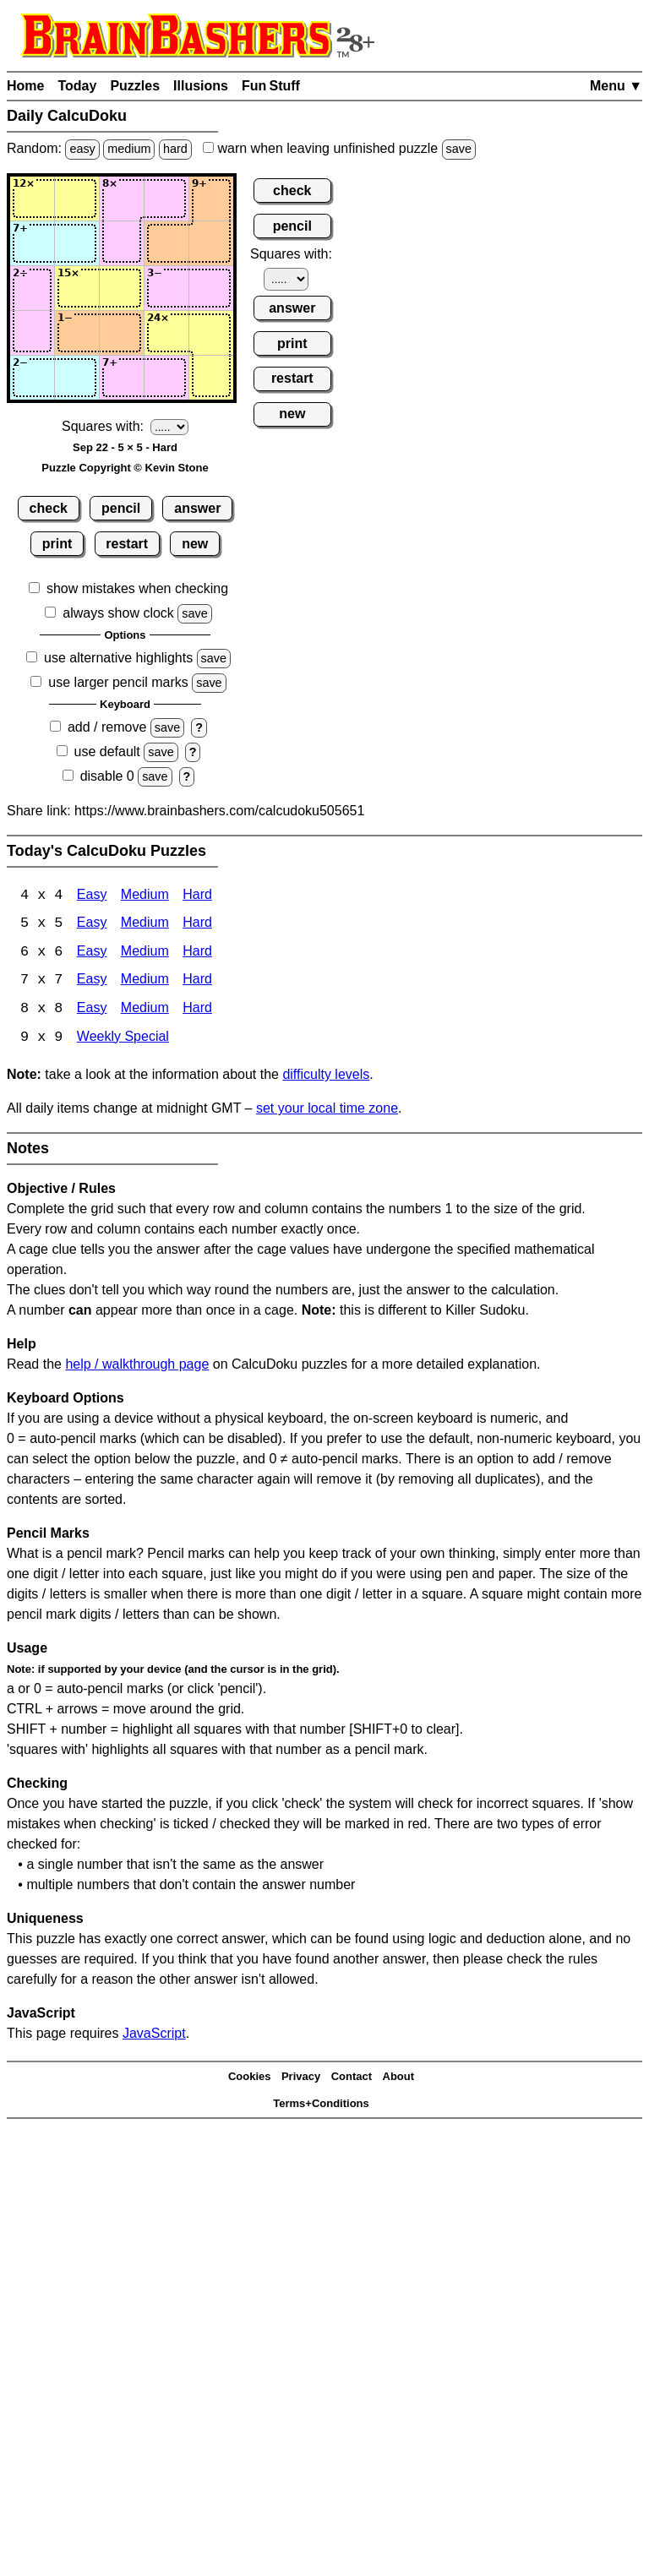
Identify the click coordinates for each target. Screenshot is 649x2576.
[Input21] (32, 243)
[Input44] (166, 333)
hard (175, 148)
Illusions (200, 86)
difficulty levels (325, 1077)
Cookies (249, 2078)
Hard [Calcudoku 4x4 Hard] (197, 896)
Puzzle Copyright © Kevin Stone (124, 467)
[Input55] (211, 378)
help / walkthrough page (137, 1366)
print (57, 543)
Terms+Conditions (321, 2105)
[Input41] (32, 333)
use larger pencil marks (118, 682)
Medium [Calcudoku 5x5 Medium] (145, 925)
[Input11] (32, 199)
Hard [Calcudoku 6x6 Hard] (197, 953)
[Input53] (122, 378)
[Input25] (211, 243)
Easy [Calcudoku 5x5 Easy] (92, 925)
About (399, 2078)
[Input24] (166, 243)
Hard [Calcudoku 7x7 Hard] (197, 982)
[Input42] (77, 333)
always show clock (118, 613)
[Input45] (211, 333)
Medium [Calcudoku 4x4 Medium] (145, 896)
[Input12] (77, 199)
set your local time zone (327, 1110)
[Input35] (211, 288)
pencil (120, 508)
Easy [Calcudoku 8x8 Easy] (92, 1011)
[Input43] (122, 333)
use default (107, 751)
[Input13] (122, 199)
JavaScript (154, 2036)
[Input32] (77, 288)
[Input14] (166, 199)
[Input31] (32, 288)
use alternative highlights (118, 658)
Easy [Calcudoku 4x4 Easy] (92, 896)
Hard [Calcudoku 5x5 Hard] (197, 925)
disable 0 (107, 776)
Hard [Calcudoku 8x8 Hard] (197, 1011)
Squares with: (103, 426)
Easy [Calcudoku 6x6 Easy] (92, 953)
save (459, 148)
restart (127, 543)
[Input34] (166, 288)
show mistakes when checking (137, 588)
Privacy (300, 2078)
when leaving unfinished (339, 148)
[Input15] (211, 199)
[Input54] (166, 378)
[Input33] (122, 288)
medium (128, 148)
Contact (351, 2078)
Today (76, 86)
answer (197, 508)
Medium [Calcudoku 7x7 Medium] (145, 982)
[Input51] (32, 378)
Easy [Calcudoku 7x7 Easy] (92, 982)
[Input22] (77, 243)
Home (25, 86)
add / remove (107, 727)
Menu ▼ (616, 86)
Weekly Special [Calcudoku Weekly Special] (123, 1039)
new (195, 543)
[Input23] (122, 243)
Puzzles (135, 86)
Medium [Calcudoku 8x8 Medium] (145, 1011)
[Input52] (77, 378)
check (49, 508)
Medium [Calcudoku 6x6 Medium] (145, 953)
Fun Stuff (271, 86)
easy (82, 148)
